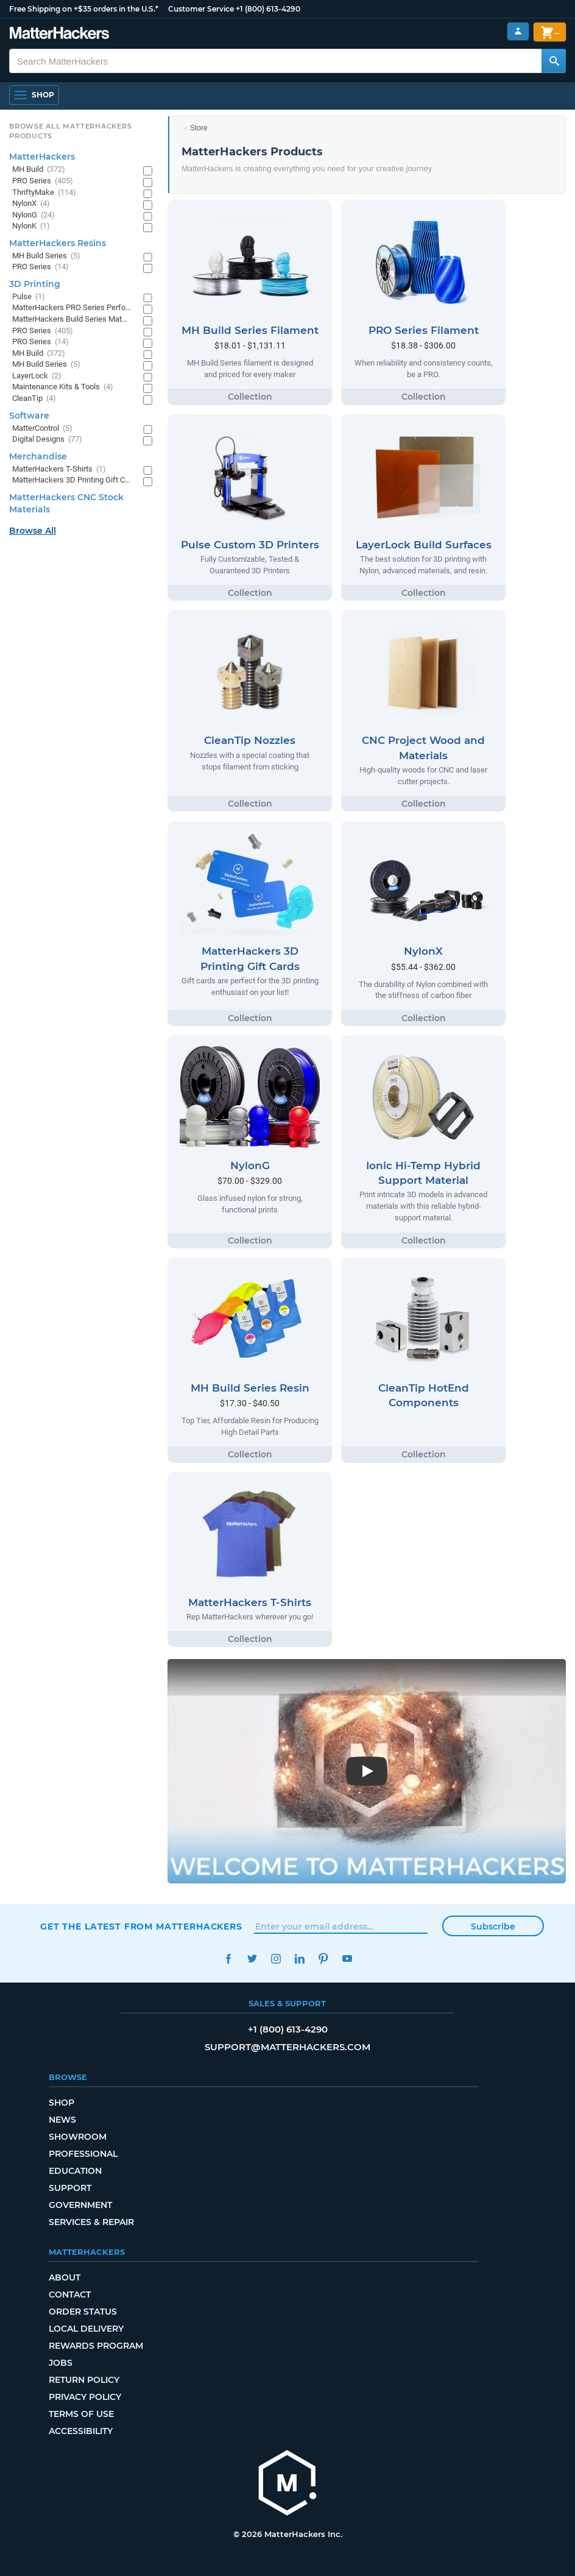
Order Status (83, 2311)
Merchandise (38, 456)
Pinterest (323, 1958)
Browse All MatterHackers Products (70, 131)
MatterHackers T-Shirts (59, 469)
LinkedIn (299, 1958)
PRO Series (42, 181)
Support (70, 2187)
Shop (61, 2102)
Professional (83, 2153)
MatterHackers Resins (57, 243)
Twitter (252, 1958)
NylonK (31, 226)
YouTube (347, 1958)
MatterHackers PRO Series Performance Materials (71, 308)
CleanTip (34, 399)
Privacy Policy (85, 2396)
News (62, 2119)
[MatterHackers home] (287, 2484)
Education (75, 2170)
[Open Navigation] (34, 95)
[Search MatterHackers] (553, 61)
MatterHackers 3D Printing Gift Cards (71, 480)
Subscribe (493, 1926)
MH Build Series (46, 256)
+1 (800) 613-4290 (268, 8)
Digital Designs (47, 439)
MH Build (38, 169)
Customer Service (201, 8)
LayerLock (37, 376)
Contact (70, 2294)
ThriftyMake (44, 193)
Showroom (78, 2136)
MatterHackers (42, 156)
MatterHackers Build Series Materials (71, 319)
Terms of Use (81, 2413)
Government (80, 2204)
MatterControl (42, 428)
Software (29, 415)
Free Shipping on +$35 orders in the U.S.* (83, 8)
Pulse (28, 297)
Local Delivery (86, 2328)
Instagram (275, 1958)
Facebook (228, 1958)
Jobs (60, 2362)
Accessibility (81, 2431)
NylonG (33, 215)
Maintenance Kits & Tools (62, 387)
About (64, 2277)
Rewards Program (96, 2345)
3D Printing (34, 283)
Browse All (32, 530)
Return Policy (84, 2379)
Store (199, 128)
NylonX (31, 204)
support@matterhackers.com (287, 2047)
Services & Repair (91, 2222)
